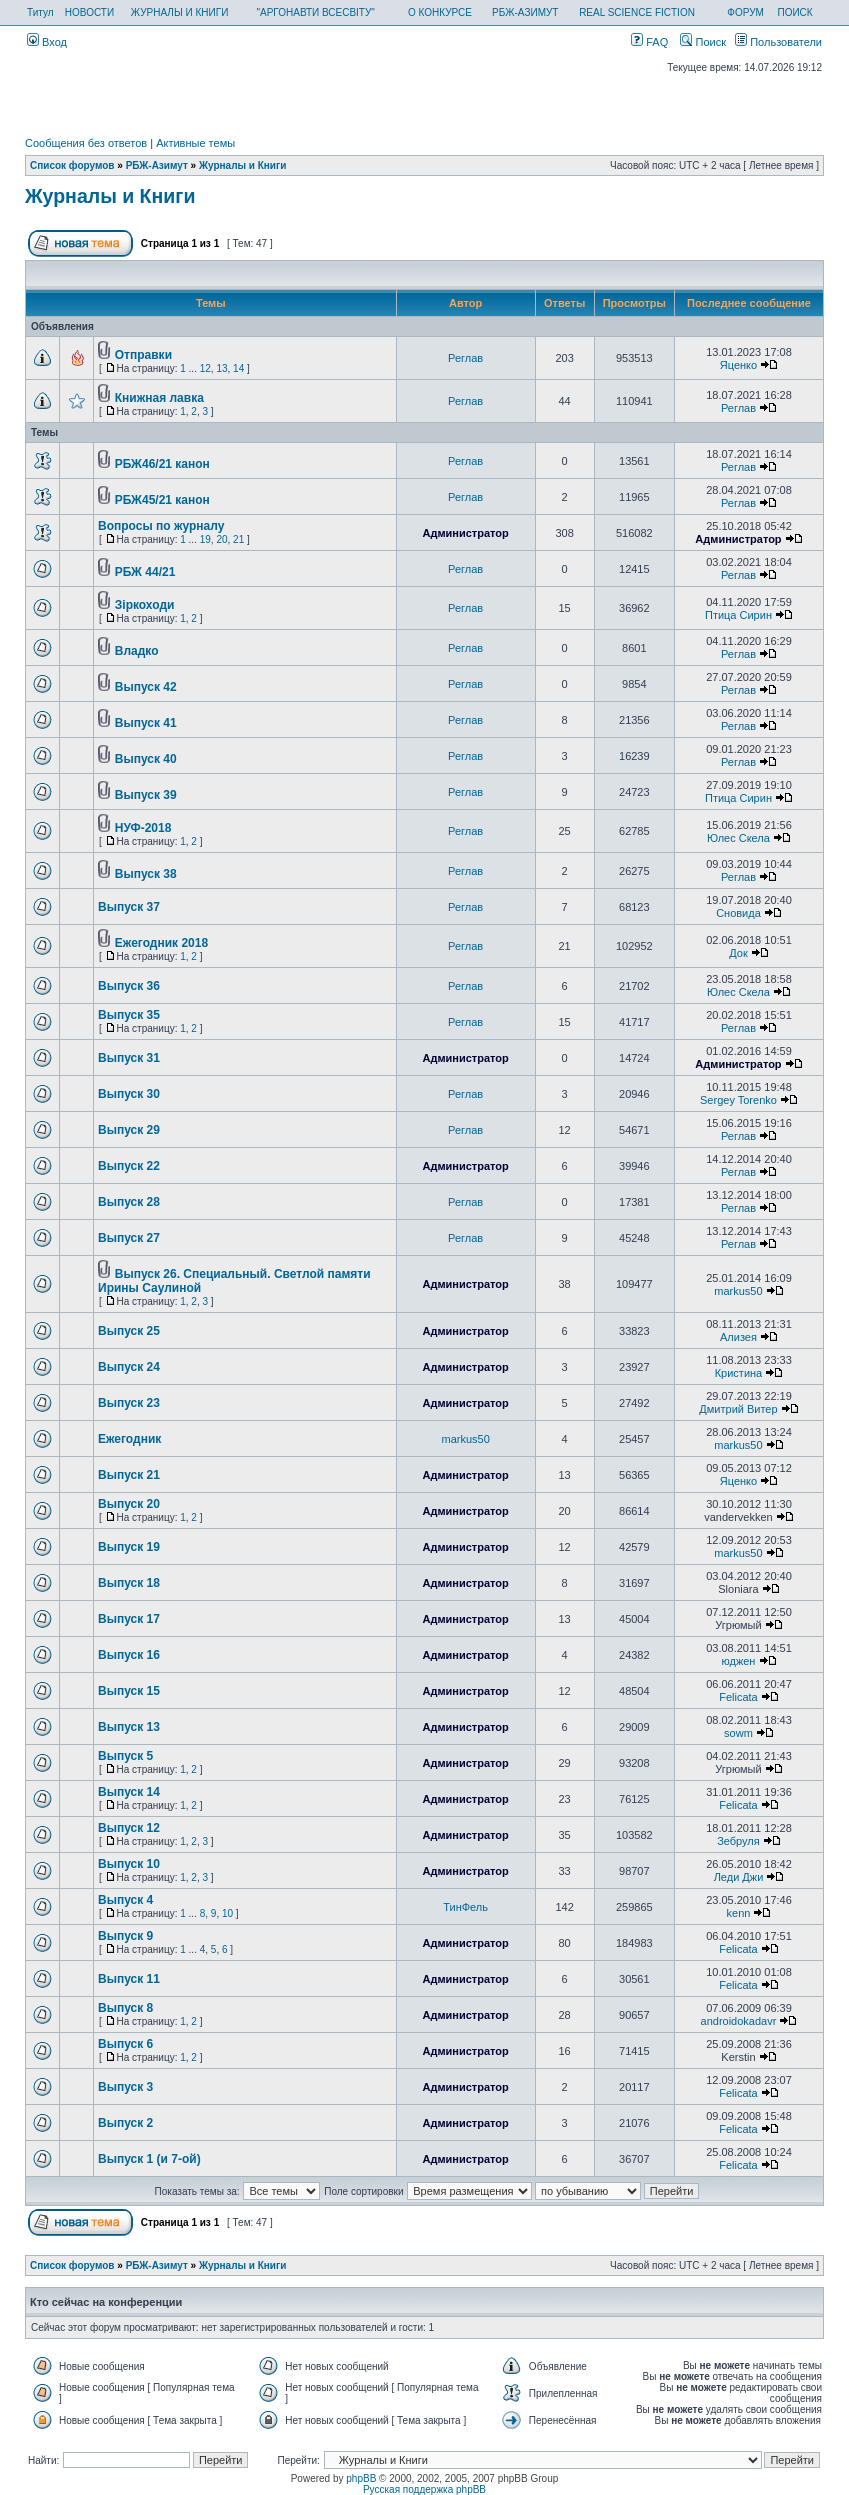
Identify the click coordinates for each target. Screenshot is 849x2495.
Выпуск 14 (129, 1792)
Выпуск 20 (129, 1504)
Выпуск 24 (129, 1367)
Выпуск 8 (125, 2008)
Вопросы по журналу (161, 526)
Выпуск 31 (129, 1058)
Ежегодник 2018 (161, 943)
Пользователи (778, 42)
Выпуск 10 (129, 1864)
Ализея (738, 1337)
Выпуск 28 (129, 1202)
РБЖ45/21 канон (162, 500)
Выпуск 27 (129, 1238)
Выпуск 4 (125, 1900)
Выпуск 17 (129, 1619)
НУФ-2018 (143, 828)
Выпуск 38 (146, 874)
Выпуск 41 (146, 723)
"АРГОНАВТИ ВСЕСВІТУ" (315, 12)
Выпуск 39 (146, 795)
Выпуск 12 (129, 1828)
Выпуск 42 (146, 687)
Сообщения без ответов (86, 143)
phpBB (361, 2478)
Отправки (143, 355)
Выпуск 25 (129, 1331)
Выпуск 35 (129, 1015)
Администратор (465, 533)
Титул (40, 12)
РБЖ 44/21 (145, 572)
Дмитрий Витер (738, 1409)
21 (238, 539)
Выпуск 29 (129, 1130)
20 (221, 539)
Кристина (739, 1373)
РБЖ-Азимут (157, 165)
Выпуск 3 (125, 2087)
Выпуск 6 (125, 2044)
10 (227, 1913)
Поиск (703, 42)
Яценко (738, 365)
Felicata (738, 1697)
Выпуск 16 (129, 1655)
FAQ (649, 42)
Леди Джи (739, 1877)
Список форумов (72, 165)
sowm (738, 1733)
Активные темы (195, 143)
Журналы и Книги (242, 165)
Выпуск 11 (129, 1979)
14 (238, 368)
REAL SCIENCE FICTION (637, 12)
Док (738, 953)
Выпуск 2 (125, 2123)
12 (205, 368)
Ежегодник (129, 1439)
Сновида (738, 913)
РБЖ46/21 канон (162, 464)
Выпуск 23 (129, 1403)
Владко (137, 651)
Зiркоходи (145, 605)
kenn (739, 1913)
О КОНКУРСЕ (440, 12)
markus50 (738, 1291)
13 (221, 368)
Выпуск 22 (129, 1166)
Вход (47, 42)
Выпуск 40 (146, 759)
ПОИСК (794, 12)
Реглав (465, 358)
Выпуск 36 (129, 986)
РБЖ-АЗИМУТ (525, 12)
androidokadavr (739, 2021)
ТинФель (465, 1907)
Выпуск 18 (129, 1583)
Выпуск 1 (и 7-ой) (149, 2159)
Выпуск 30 (129, 1094)
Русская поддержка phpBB (424, 2489)
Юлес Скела (738, 838)
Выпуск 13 (129, 1727)
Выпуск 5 (125, 1756)
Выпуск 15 (129, 1691)
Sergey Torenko (738, 1100)
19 (205, 539)
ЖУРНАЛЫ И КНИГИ (180, 12)
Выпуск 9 (125, 1936)
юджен (738, 1661)
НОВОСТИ (89, 12)
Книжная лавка (159, 398)
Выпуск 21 (129, 1475)
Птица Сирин (738, 615)
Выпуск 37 (129, 907)
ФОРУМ (745, 12)
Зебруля (738, 1841)
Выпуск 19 (129, 1547)
